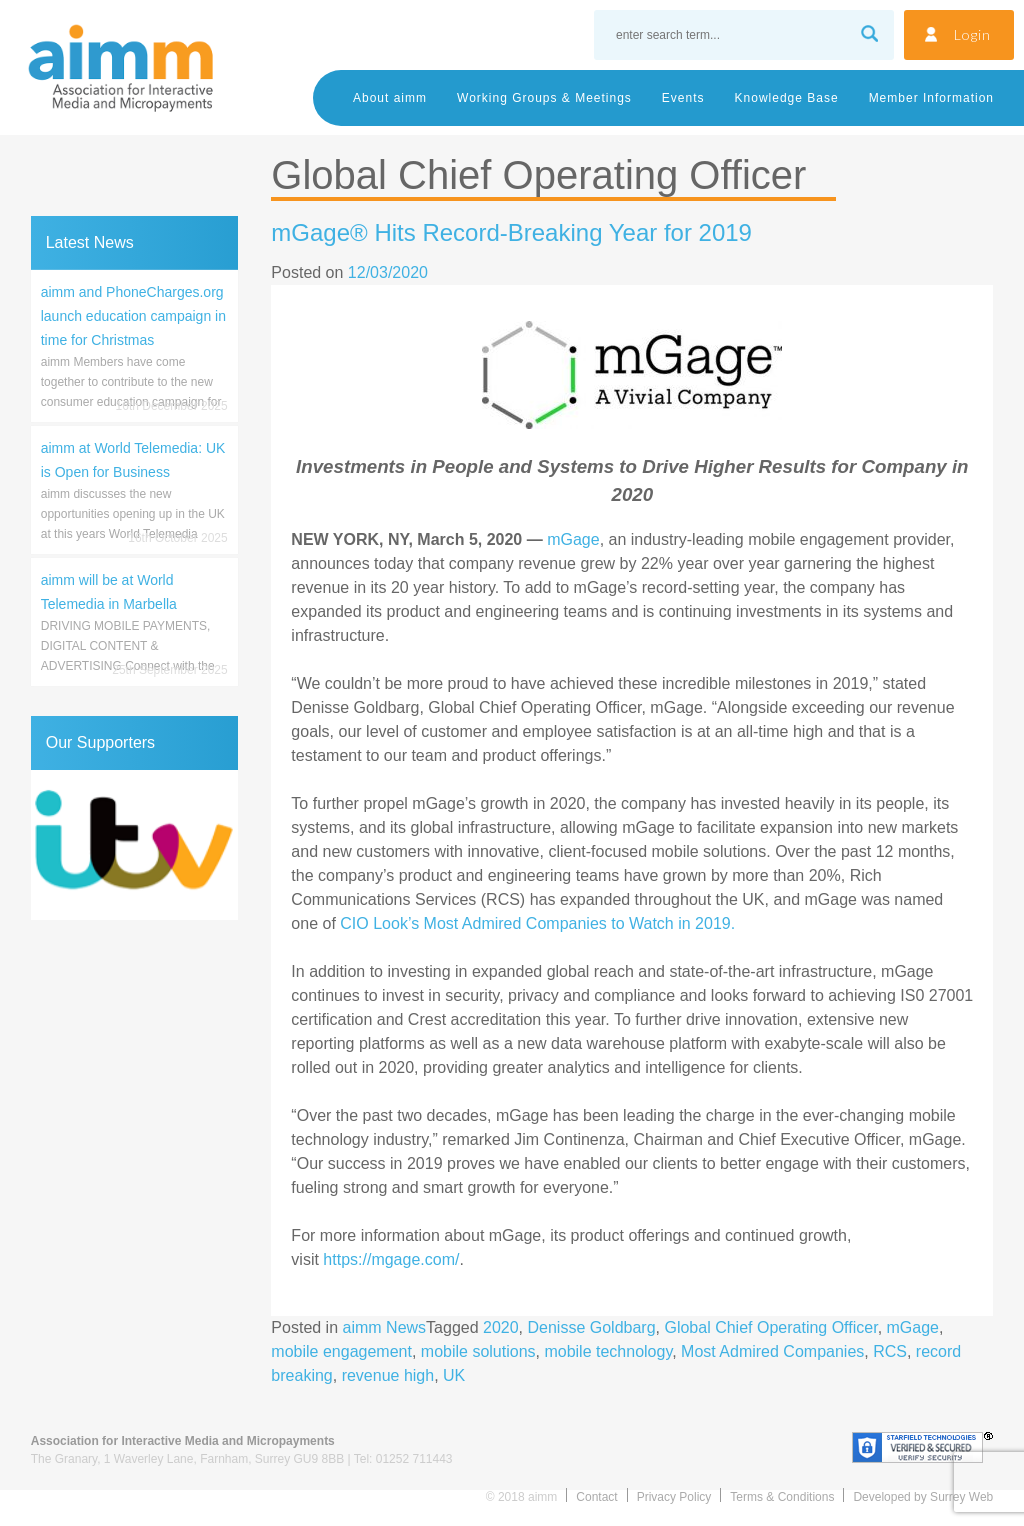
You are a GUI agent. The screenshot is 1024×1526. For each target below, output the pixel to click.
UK (454, 1375)
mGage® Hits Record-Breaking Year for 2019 (511, 232)
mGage (573, 539)
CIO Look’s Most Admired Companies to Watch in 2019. (537, 923)
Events (683, 98)
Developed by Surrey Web (923, 1497)
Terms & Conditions (782, 1497)
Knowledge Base (787, 98)
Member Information (931, 98)
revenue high (388, 1375)
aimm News (385, 1327)
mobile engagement (341, 1351)
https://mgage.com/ (391, 1259)
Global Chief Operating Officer (770, 1327)
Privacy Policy (674, 1497)
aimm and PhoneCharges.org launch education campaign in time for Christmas (133, 316)
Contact (596, 1497)
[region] (134, 845)
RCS (890, 1351)
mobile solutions (478, 1351)
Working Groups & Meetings (544, 98)
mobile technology (608, 1351)
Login (972, 34)
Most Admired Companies (772, 1351)
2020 (501, 1327)
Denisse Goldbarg (592, 1327)
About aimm (390, 98)
